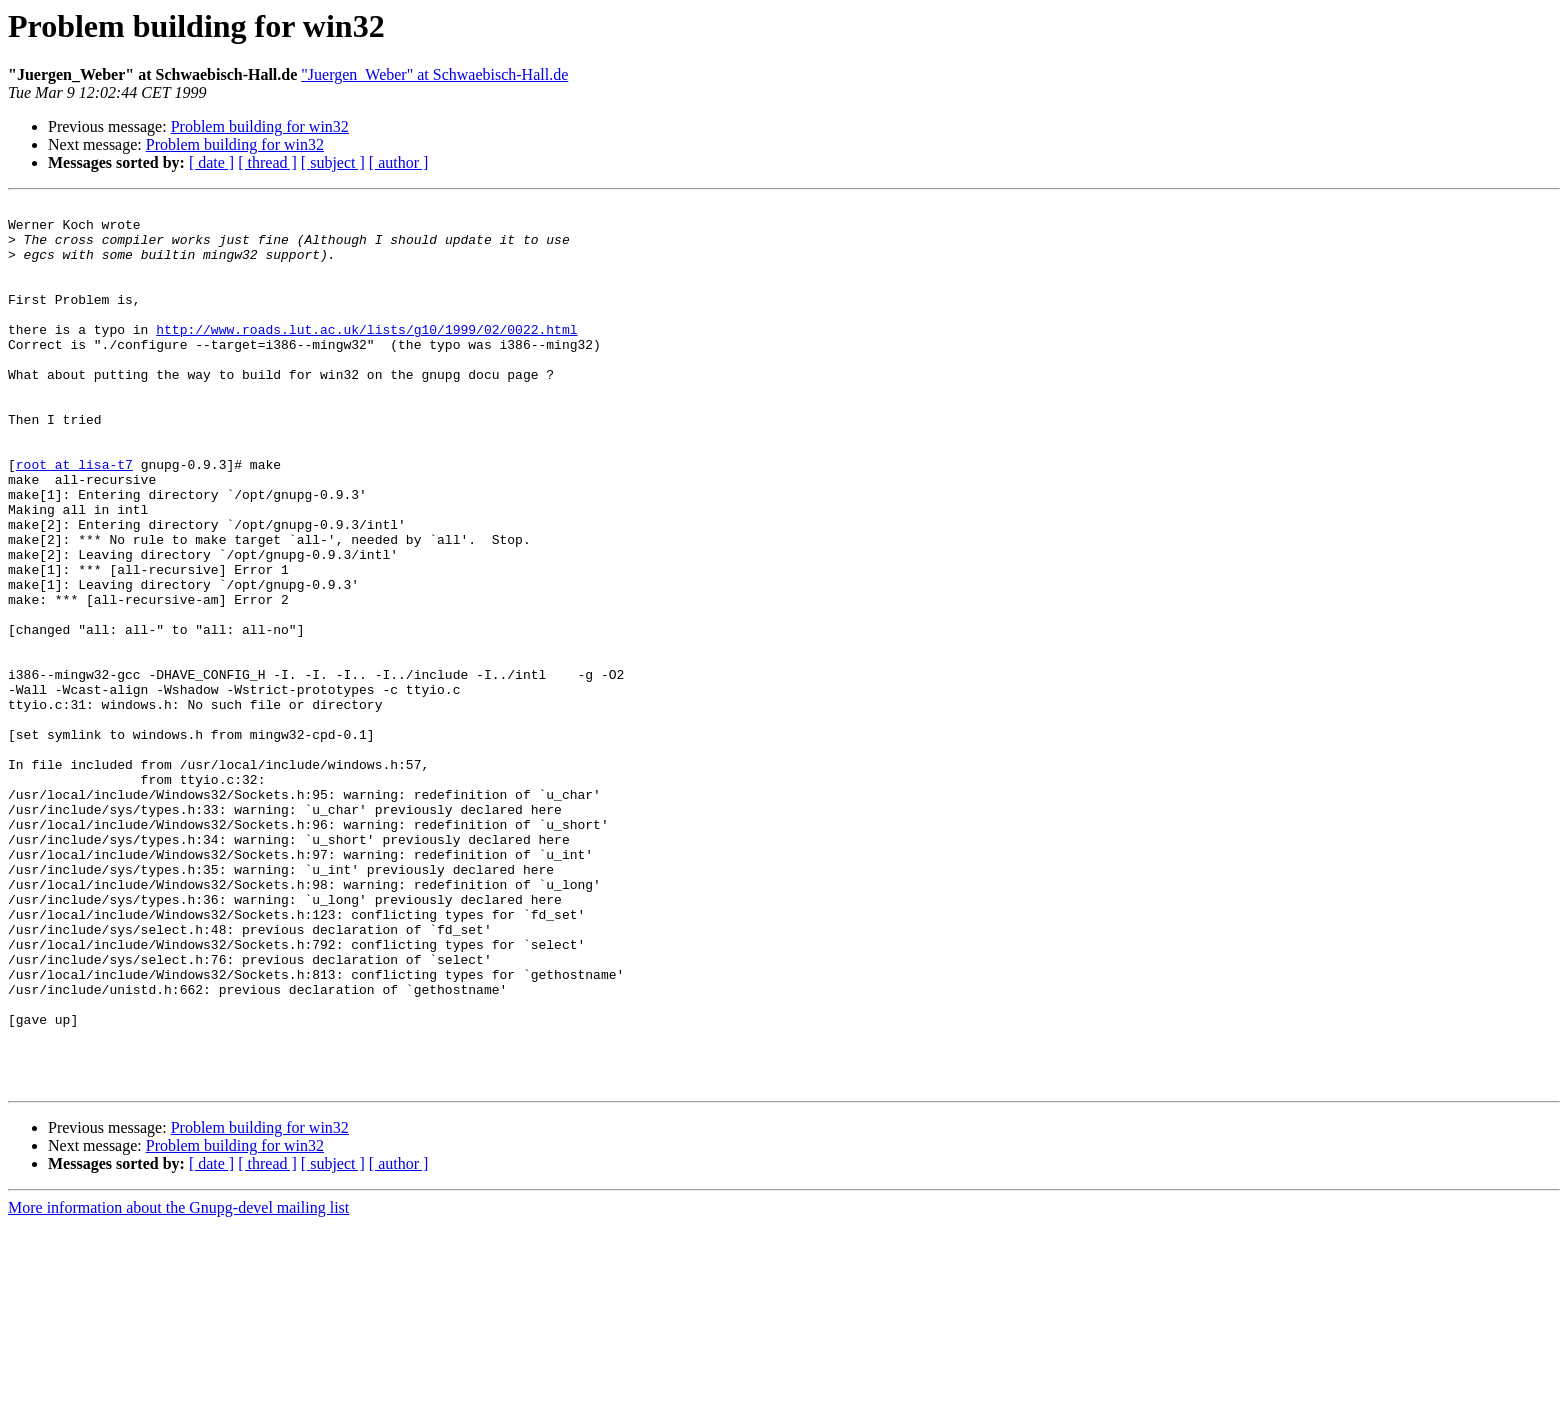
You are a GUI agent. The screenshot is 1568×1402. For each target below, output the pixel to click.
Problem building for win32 (260, 126)
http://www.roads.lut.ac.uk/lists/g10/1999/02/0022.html (366, 356)
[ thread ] (267, 162)
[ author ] (399, 162)
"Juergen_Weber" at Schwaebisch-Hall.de (434, 74)
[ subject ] (333, 162)
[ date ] (211, 162)
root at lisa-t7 (74, 518)
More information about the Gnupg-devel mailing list (178, 1384)
